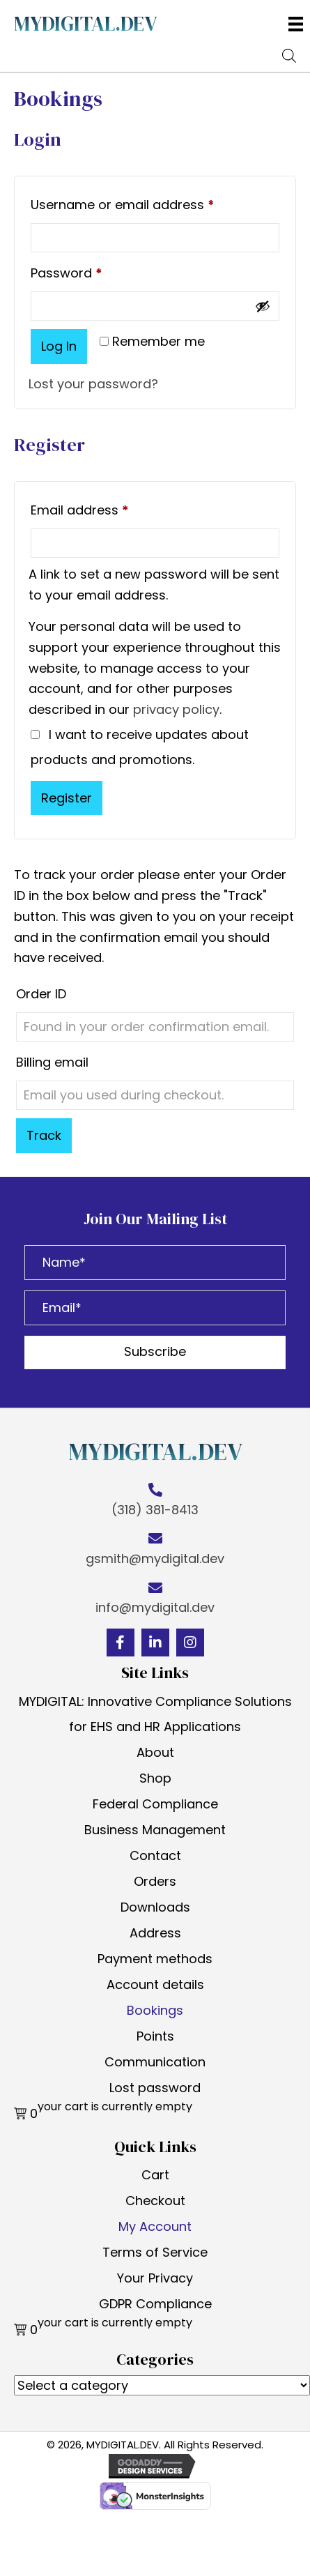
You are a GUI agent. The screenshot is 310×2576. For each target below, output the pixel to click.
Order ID (41, 994)
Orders (155, 1881)
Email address (107, 508)
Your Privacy (155, 2278)
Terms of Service (155, 2252)
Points (155, 2036)
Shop (155, 1778)
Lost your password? (93, 384)
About (155, 1752)
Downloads (155, 1907)
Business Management (155, 1829)
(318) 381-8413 (155, 1509)
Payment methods (155, 1958)
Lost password (155, 2087)
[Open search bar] (289, 53)
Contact (155, 1855)
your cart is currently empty (115, 2106)
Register (66, 798)
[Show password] (262, 306)
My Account (155, 2226)
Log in (59, 346)
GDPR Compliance (155, 2303)
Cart (155, 2174)
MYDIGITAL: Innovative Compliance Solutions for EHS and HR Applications (155, 1714)
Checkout (155, 2200)
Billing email (52, 1062)
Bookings (155, 2010)
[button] (155, 1352)
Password (94, 271)
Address (155, 1933)
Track (43, 1135)
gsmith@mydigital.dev (155, 1558)
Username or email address (150, 202)
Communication (155, 2062)
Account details (155, 1984)
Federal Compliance (155, 1804)
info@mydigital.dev (155, 1607)
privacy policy (176, 709)
